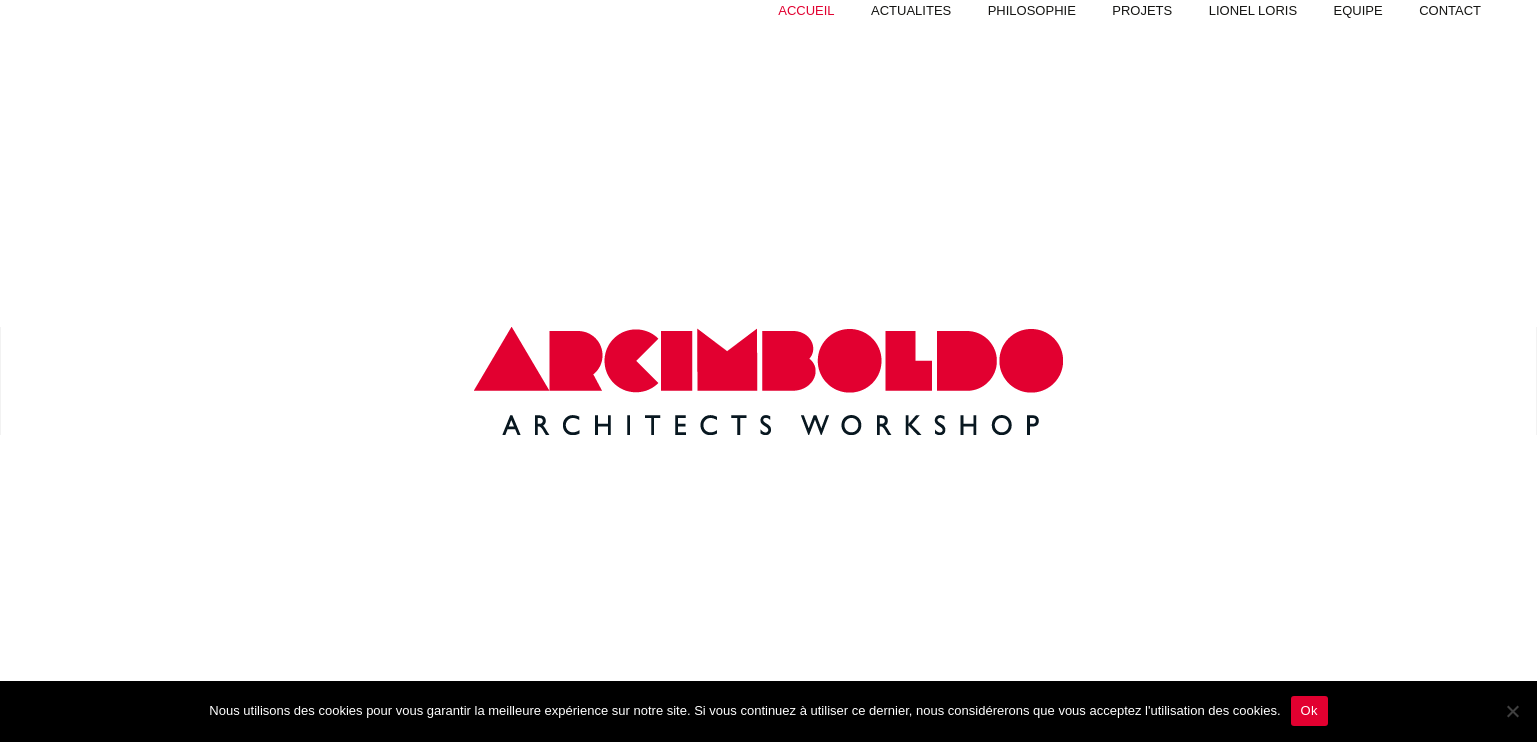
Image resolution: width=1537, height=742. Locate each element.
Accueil (806, 10)
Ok (1309, 710)
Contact (1450, 10)
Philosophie (1032, 10)
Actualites (911, 10)
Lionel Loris (1253, 10)
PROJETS (1142, 10)
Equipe (1358, 10)
